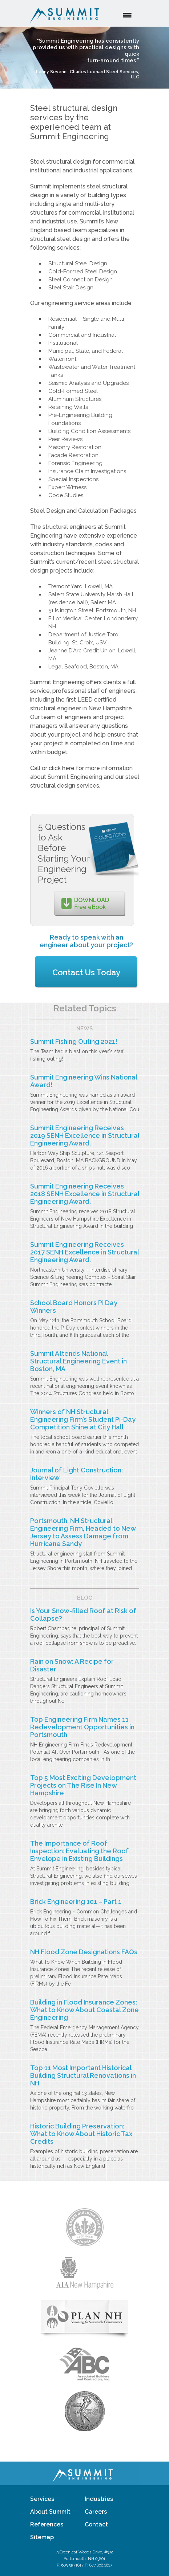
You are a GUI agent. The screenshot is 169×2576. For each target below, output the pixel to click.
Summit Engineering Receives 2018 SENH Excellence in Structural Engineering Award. (84, 1193)
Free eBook (91, 903)
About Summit (50, 2511)
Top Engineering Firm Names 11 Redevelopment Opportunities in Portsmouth (82, 1727)
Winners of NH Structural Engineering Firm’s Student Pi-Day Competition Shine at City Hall (83, 1419)
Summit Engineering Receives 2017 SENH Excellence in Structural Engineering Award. (84, 1252)
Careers (96, 2511)
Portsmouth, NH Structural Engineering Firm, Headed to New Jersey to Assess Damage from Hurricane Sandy (83, 1532)
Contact (96, 2524)
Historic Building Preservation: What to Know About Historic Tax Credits (81, 2133)
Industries (99, 2498)
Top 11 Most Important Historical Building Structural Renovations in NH (83, 2075)
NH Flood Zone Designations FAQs (83, 1952)
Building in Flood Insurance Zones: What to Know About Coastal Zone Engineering (84, 2009)
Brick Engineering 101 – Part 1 (75, 1901)
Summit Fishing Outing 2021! (73, 1041)
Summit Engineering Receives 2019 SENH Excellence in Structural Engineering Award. (84, 1135)
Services (42, 2498)
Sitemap (42, 2537)
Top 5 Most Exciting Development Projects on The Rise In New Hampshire (83, 1785)
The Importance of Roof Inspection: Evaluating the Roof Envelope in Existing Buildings (79, 1850)
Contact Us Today (86, 972)
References (46, 2524)
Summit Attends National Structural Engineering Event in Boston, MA (78, 1361)
